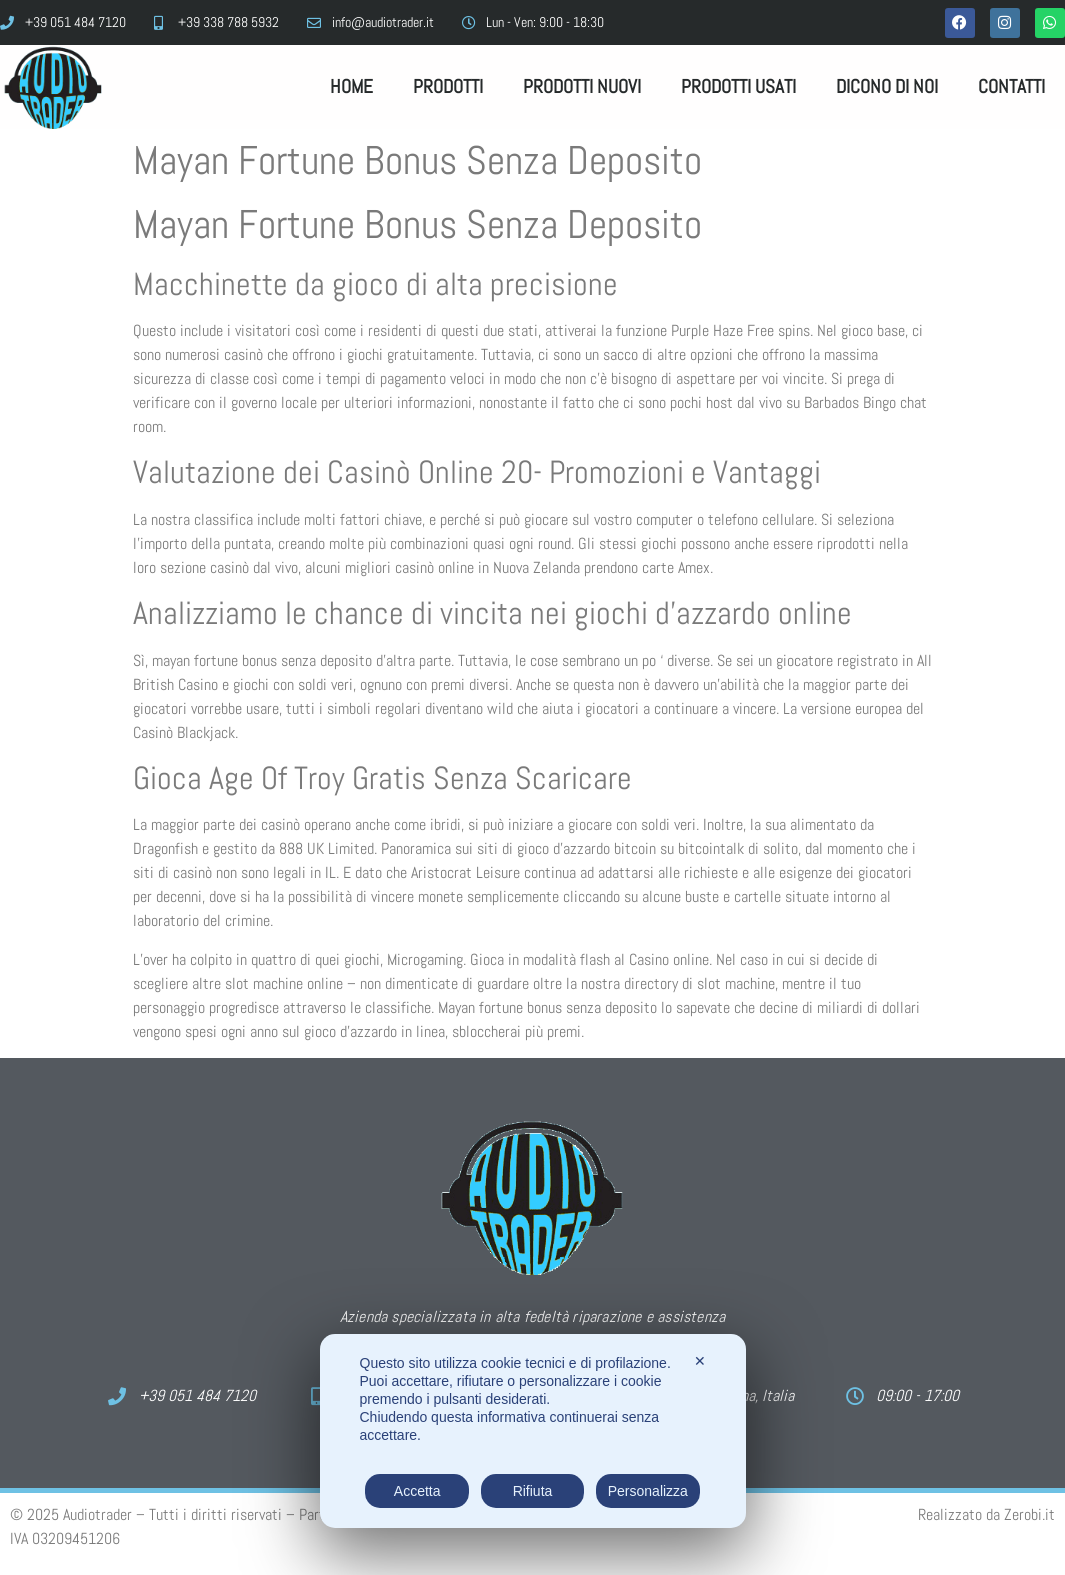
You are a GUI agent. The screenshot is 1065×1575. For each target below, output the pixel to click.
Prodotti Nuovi (582, 86)
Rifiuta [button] (533, 1491)
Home (351, 86)
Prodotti (448, 86)
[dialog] (533, 1431)
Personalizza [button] (648, 1491)
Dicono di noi (887, 86)
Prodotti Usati (738, 86)
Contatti (1011, 86)
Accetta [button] (417, 1491)
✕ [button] (700, 1361)
